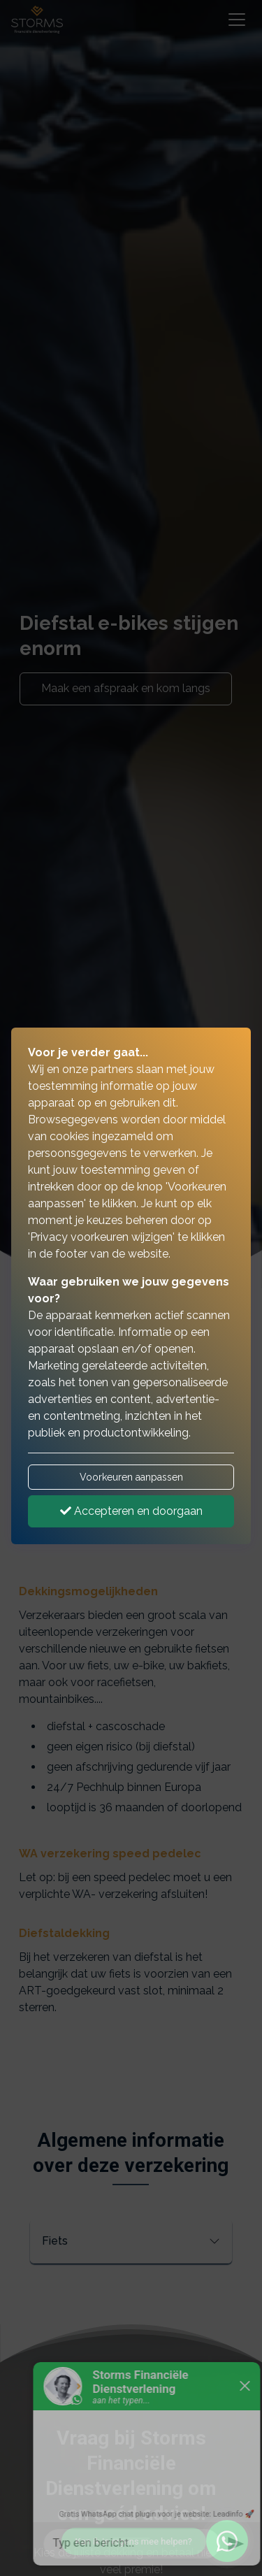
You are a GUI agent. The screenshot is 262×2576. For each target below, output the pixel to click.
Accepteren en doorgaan (131, 1511)
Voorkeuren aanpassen (131, 1477)
